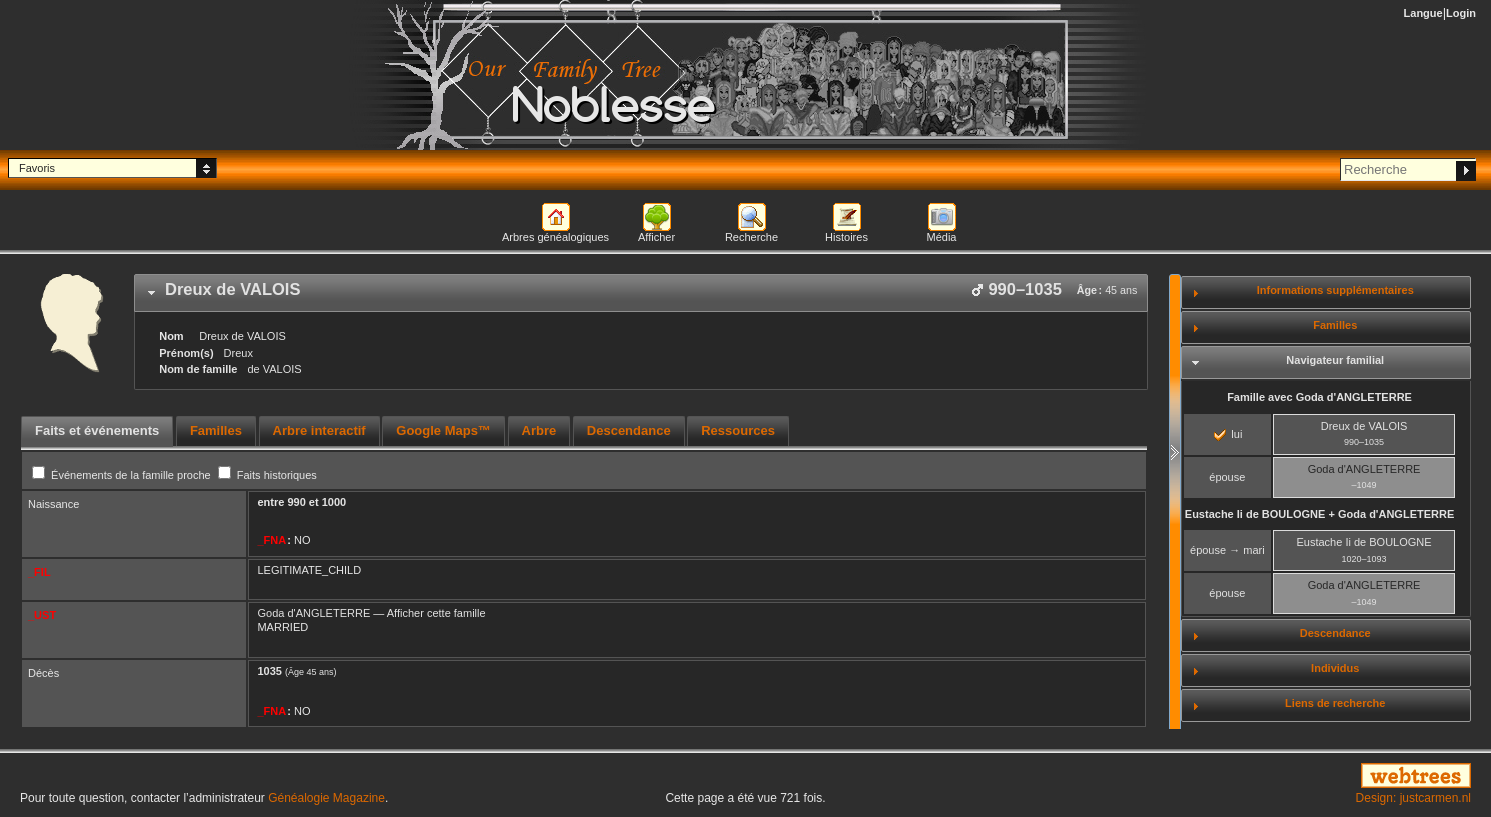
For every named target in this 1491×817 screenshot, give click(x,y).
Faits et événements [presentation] (97, 430)
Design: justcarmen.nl (1413, 798)
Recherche (751, 237)
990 (296, 502)
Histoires (846, 237)
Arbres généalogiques (555, 237)
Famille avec (1319, 397)
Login (1461, 13)
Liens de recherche (1335, 703)
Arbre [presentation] (539, 430)
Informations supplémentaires (1335, 290)
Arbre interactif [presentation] (319, 430)
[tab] (641, 293)
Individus (1335, 668)
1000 (334, 502)
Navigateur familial (1335, 360)
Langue (1423, 13)
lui (1228, 434)
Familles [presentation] (216, 430)
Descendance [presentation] (629, 430)
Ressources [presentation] (738, 430)
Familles (1335, 325)
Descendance (1335, 633)
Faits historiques (267, 475)
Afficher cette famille (436, 613)
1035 (269, 671)
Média (942, 237)
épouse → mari (1227, 550)
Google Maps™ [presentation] (443, 430)
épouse (1227, 477)
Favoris (37, 168)
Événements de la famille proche (123, 475)
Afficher (656, 237)
